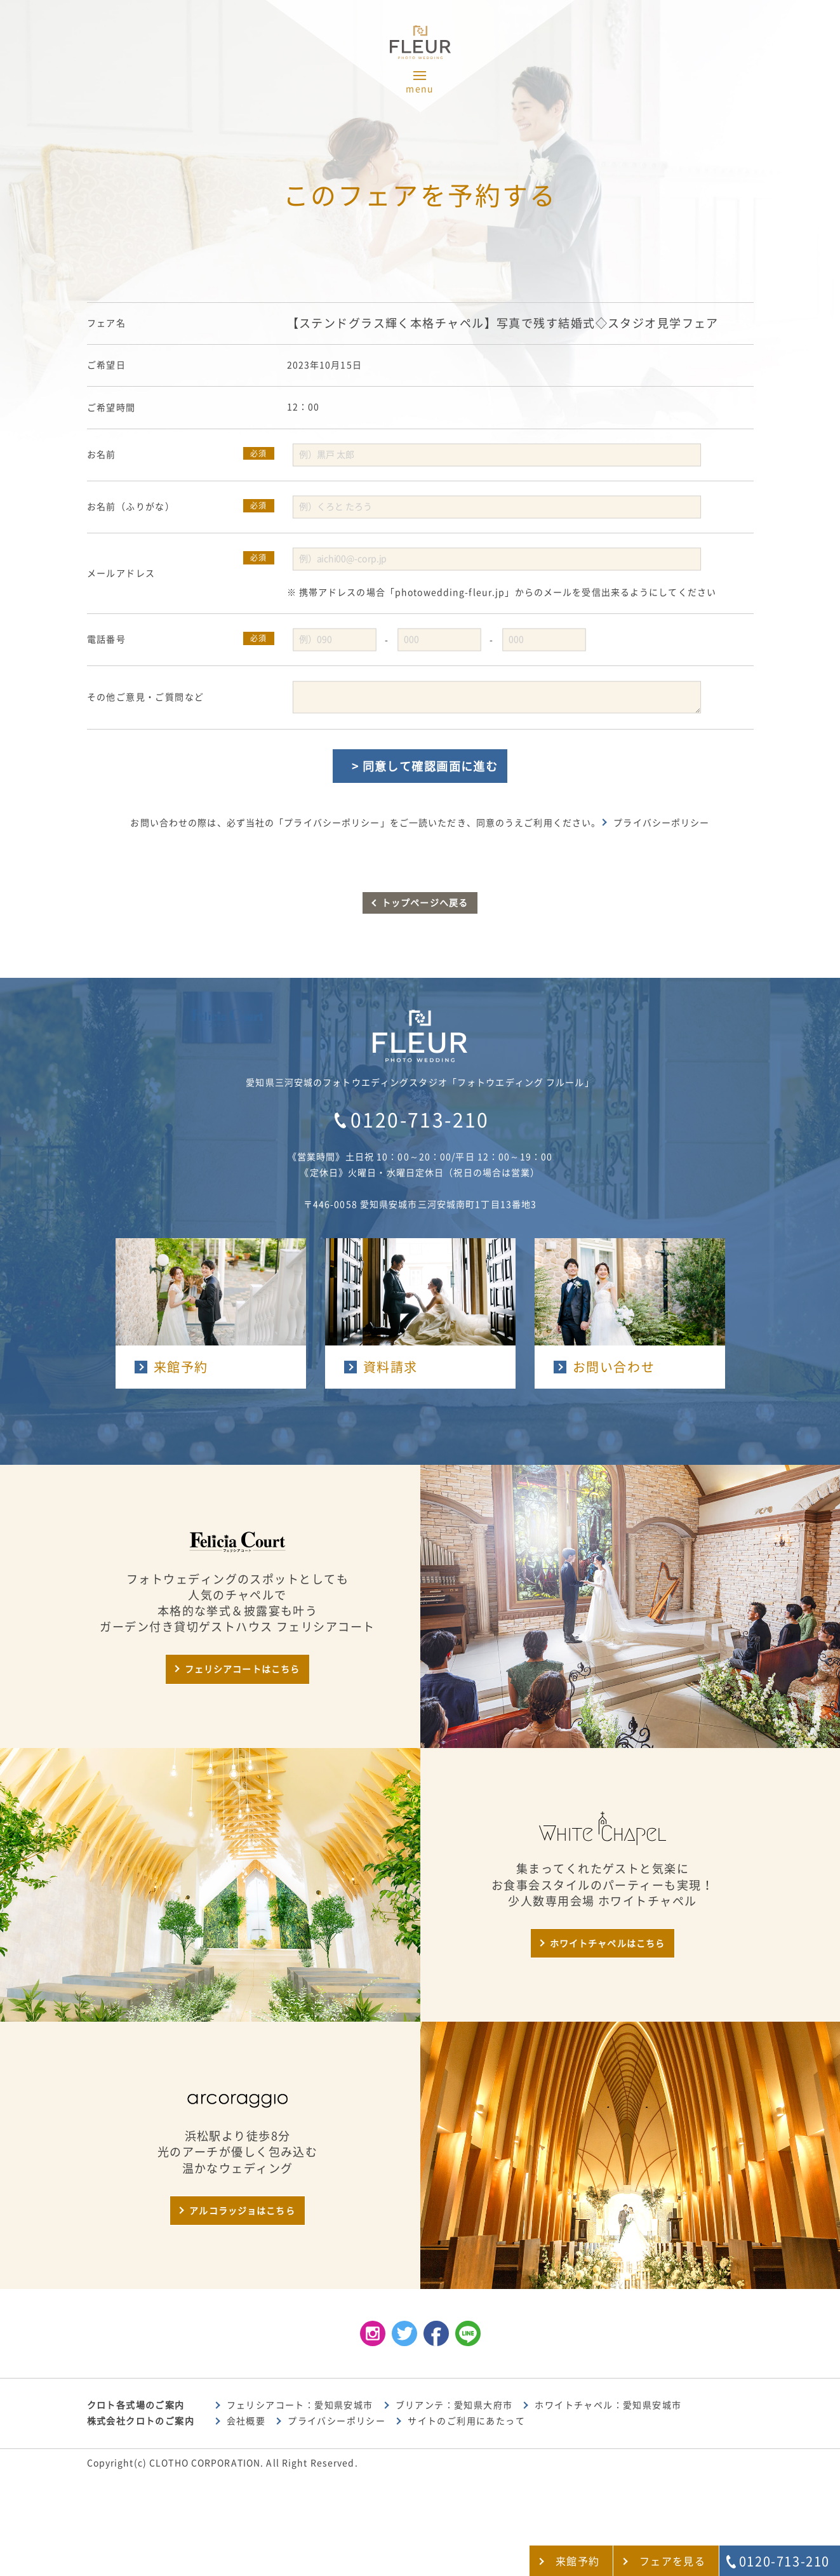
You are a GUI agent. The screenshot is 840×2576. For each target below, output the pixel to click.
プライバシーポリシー (661, 822)
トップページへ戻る (425, 902)
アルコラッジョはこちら (242, 2210)
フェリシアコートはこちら (242, 1669)
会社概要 (246, 2421)
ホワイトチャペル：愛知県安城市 (608, 2405)
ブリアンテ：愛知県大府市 (454, 2405)
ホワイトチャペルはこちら (607, 1943)
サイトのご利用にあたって (466, 2421)
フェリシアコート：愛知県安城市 (300, 2405)
